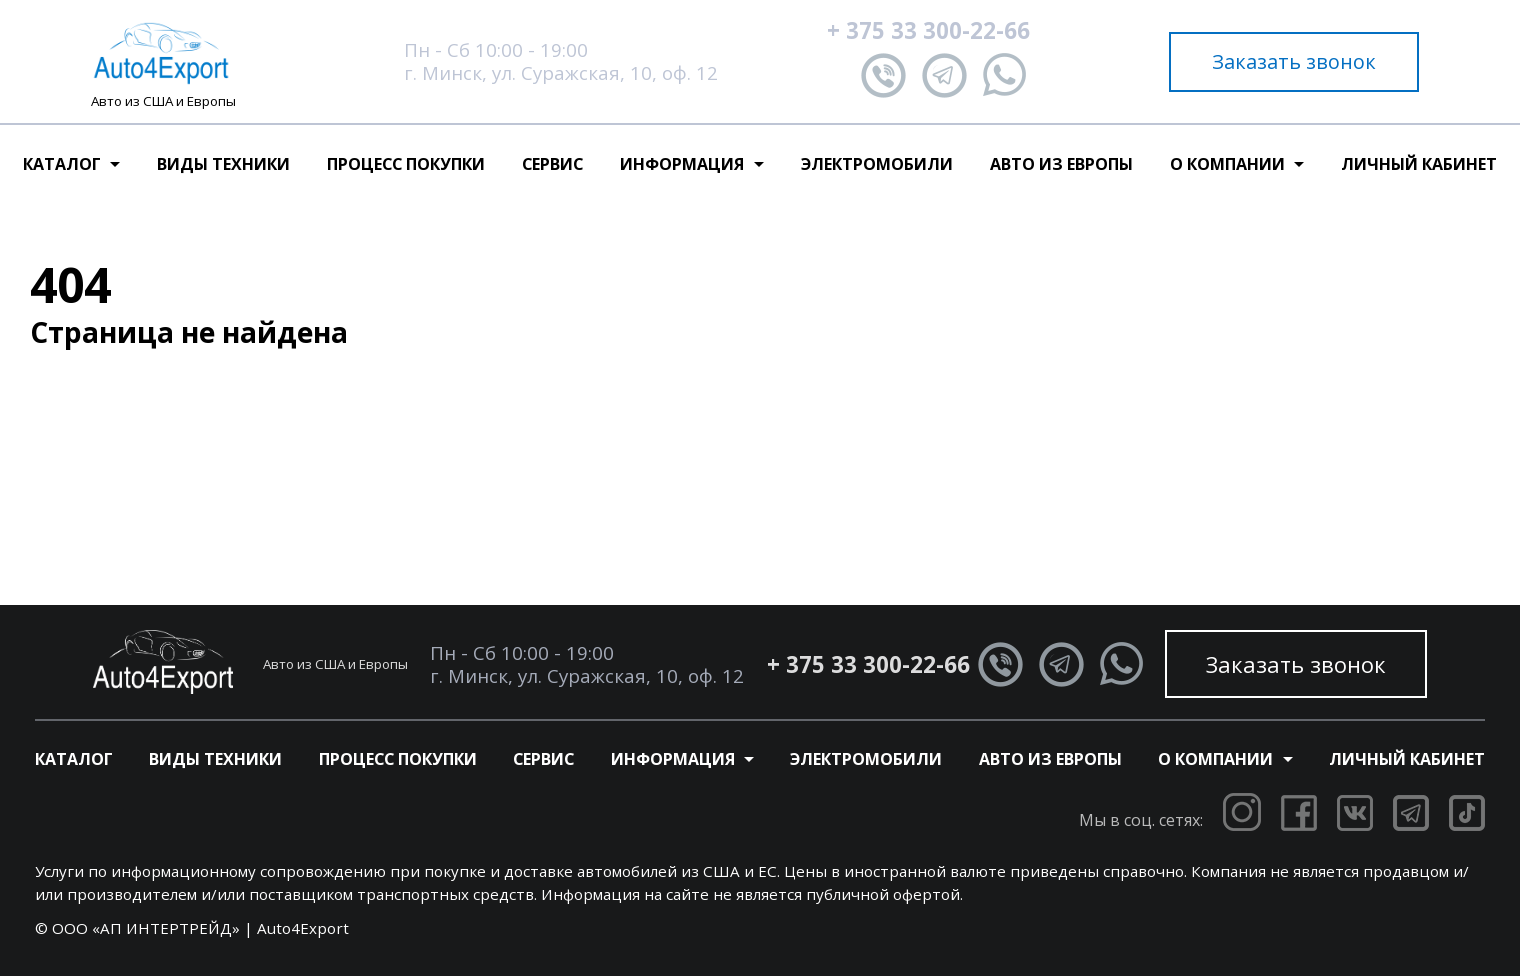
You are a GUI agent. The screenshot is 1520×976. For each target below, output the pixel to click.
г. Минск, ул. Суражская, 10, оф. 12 (561, 72)
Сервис (552, 164)
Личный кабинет (1419, 164)
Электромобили (877, 164)
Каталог (74, 759)
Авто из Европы (1061, 164)
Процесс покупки (406, 164)
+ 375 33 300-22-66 (928, 30)
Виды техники (223, 164)
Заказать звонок (1294, 61)
